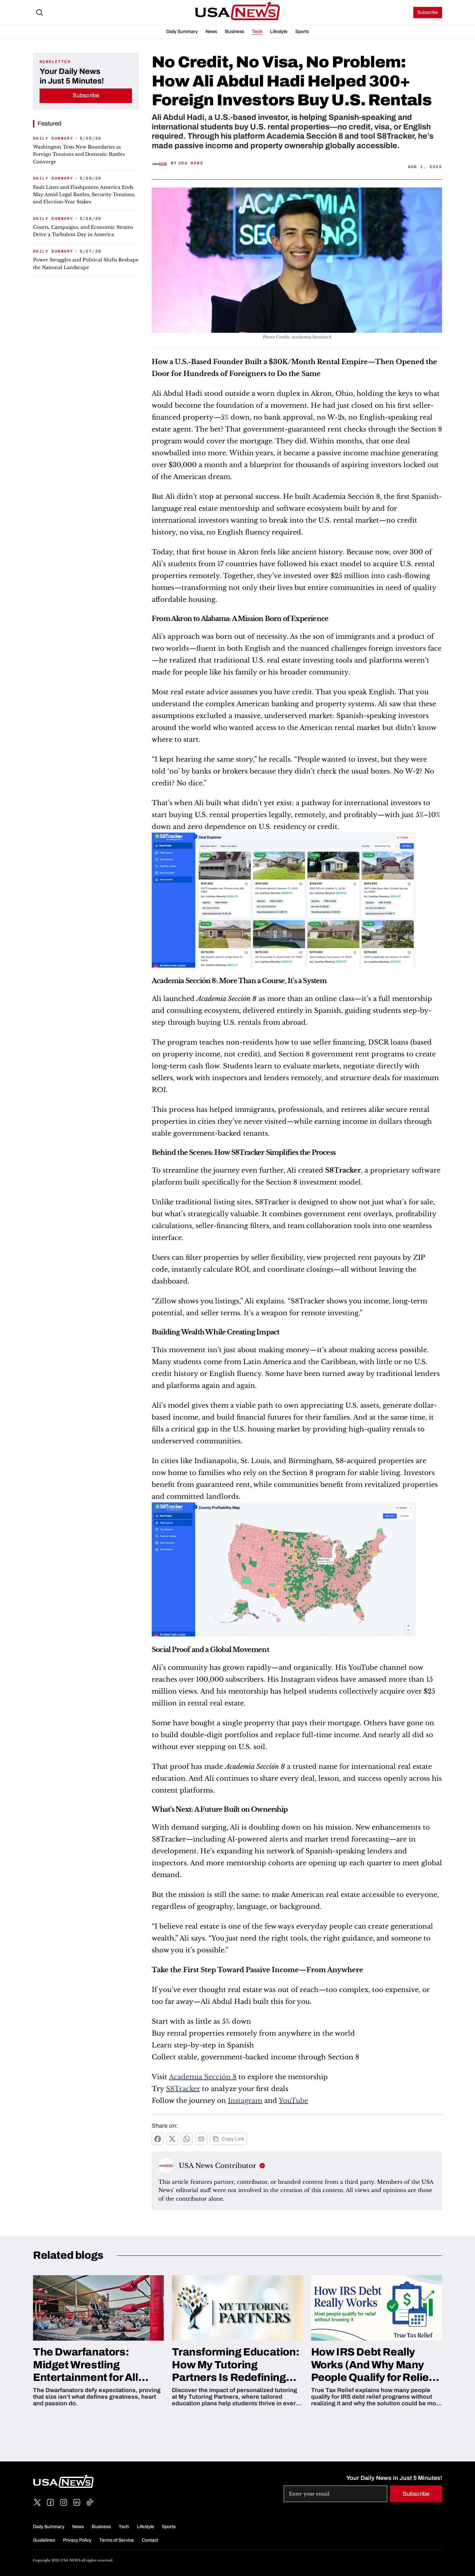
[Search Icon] (39, 12)
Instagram (245, 2101)
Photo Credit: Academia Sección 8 (297, 336)
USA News (190, 163)
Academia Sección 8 (203, 2077)
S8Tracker (183, 2089)
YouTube (293, 2101)
